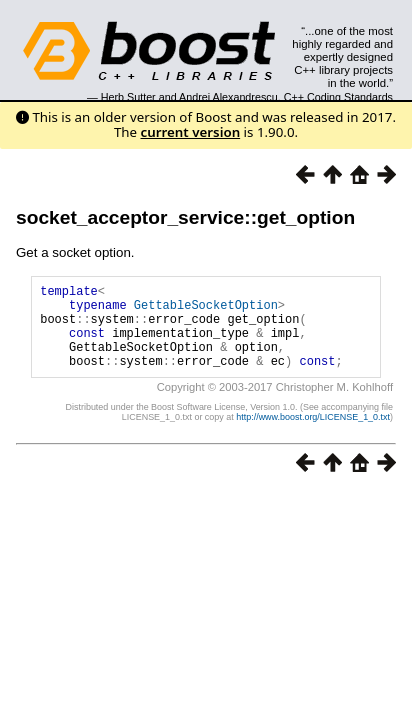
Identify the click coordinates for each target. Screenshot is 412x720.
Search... (347, 31)
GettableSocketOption (206, 310)
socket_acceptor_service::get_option (185, 217)
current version (191, 132)
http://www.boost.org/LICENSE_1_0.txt (313, 435)
